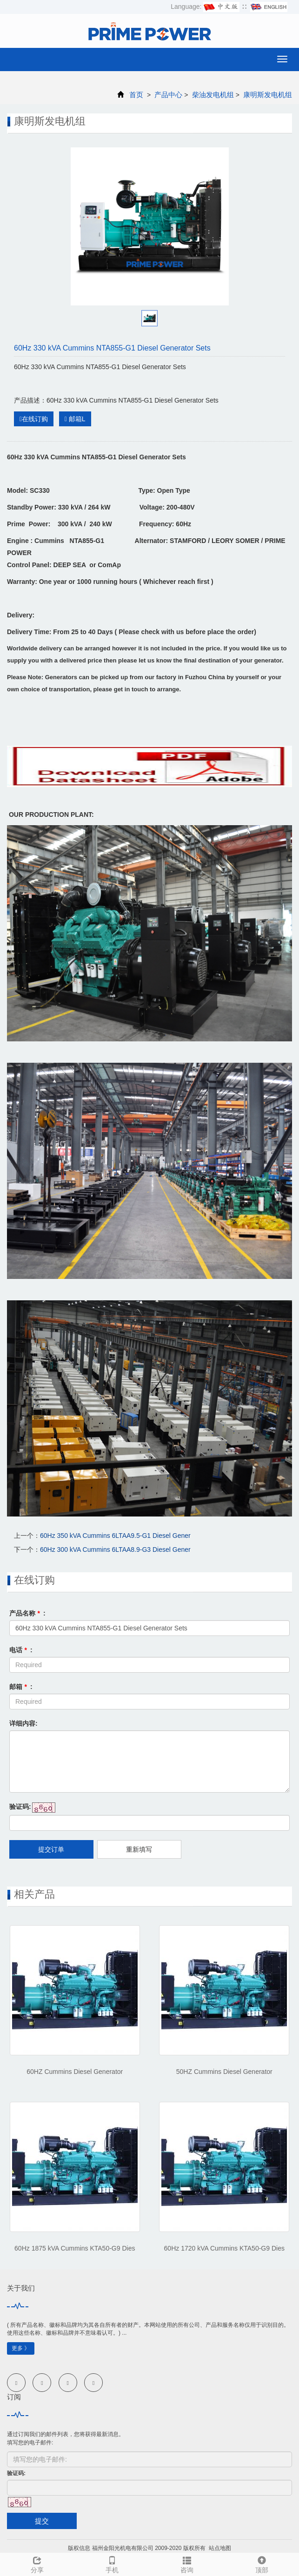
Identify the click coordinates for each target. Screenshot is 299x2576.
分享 (37, 2563)
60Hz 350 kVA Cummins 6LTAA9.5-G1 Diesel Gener (115, 1535)
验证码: (20, 1806)
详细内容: (23, 1723)
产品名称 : (27, 1613)
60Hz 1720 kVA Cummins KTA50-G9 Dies (224, 2248)
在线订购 (34, 419)
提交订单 (51, 1849)
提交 (42, 2521)
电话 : (21, 1650)
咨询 (187, 2563)
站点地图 (220, 2548)
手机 (112, 2563)
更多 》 (21, 2348)
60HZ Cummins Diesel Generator (75, 2071)
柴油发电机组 (212, 95)
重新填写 (139, 1849)
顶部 (261, 2563)
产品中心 (168, 95)
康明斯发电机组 (266, 95)
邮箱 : (21, 1686)
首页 (136, 95)
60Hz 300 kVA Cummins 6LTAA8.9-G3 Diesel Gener (115, 1549)
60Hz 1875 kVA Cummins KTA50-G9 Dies (74, 2248)
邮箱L (75, 419)
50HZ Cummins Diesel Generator (224, 2071)
